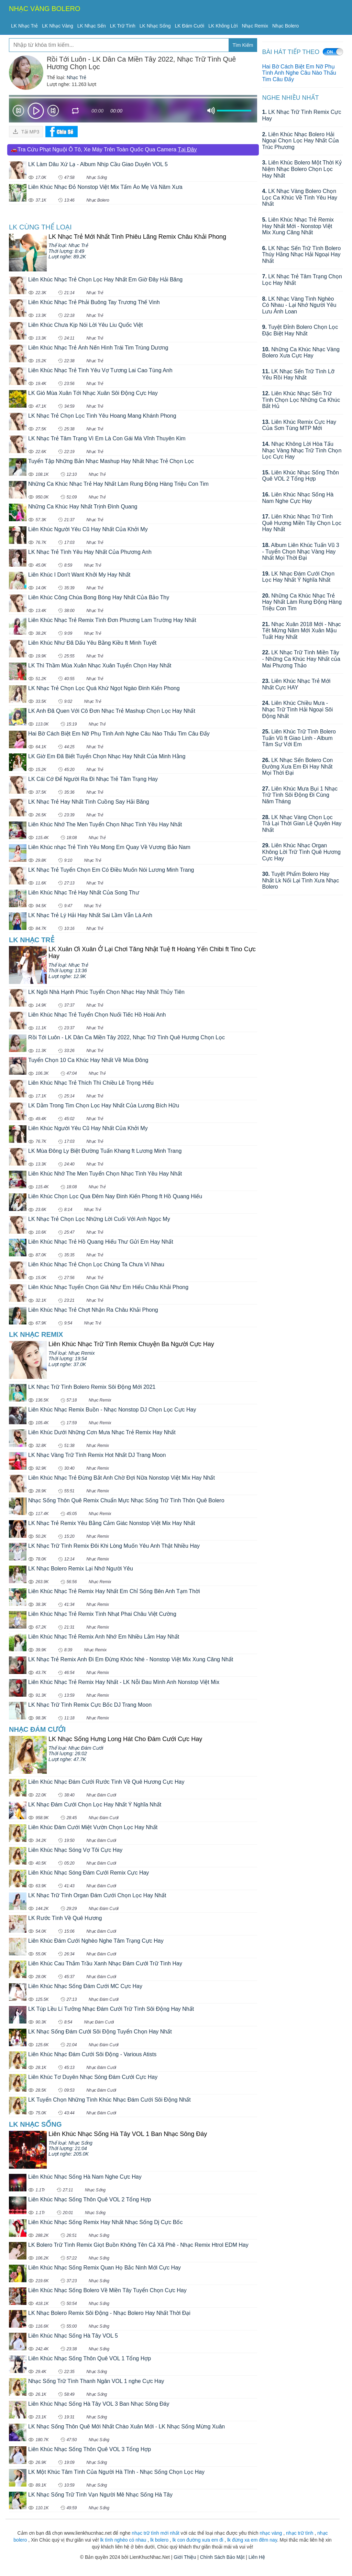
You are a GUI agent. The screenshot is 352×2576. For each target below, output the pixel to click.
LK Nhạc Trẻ (24, 26)
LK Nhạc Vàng (57, 26)
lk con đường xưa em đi (198, 2540)
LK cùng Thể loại (40, 227)
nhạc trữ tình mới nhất (155, 2533)
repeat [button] (75, 112)
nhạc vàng (271, 2533)
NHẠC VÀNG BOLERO (44, 8)
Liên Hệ (257, 2557)
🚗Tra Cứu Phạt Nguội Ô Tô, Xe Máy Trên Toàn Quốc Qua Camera (104, 149)
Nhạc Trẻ (76, 77)
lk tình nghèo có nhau (123, 2540)
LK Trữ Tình (122, 26)
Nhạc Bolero (285, 26)
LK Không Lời (223, 26)
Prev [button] (18, 112)
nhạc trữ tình (299, 2533)
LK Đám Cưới (190, 26)
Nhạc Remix (255, 26)
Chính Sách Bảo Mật (222, 2557)
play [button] (36, 111)
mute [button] (211, 111)
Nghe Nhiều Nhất (290, 97)
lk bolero (159, 2540)
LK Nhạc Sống (155, 26)
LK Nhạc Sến (91, 26)
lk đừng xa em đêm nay (252, 2540)
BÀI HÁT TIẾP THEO (291, 52)
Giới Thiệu (185, 2557)
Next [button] (53, 112)
